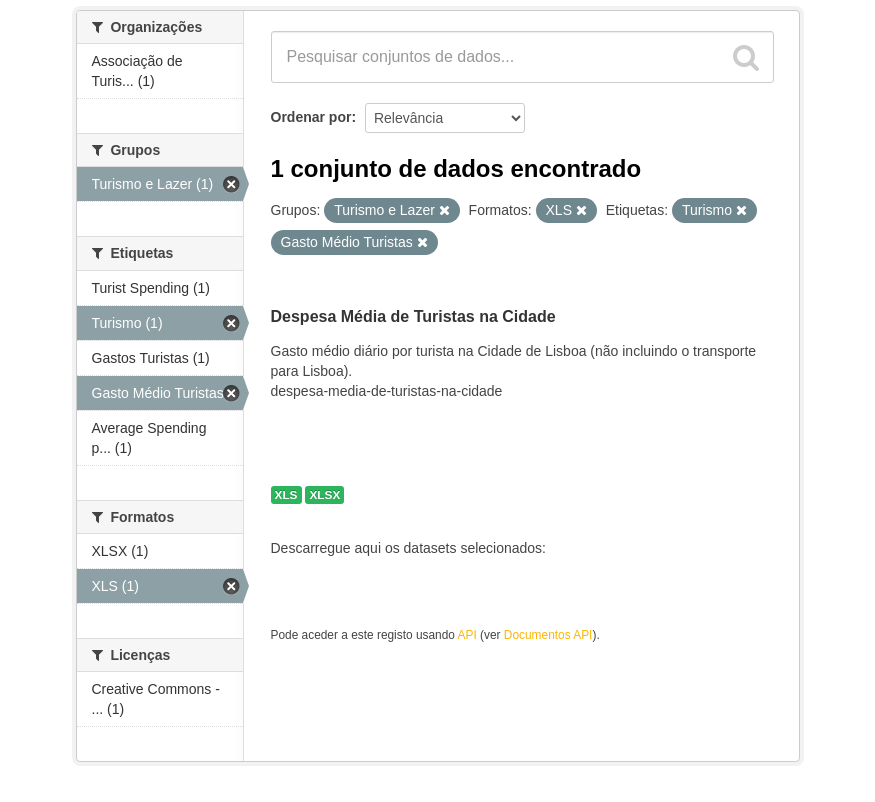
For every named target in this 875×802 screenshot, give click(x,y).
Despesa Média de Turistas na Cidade (413, 316)
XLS (286, 495)
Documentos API (548, 635)
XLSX (324, 495)
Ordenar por (311, 117)
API (467, 635)
